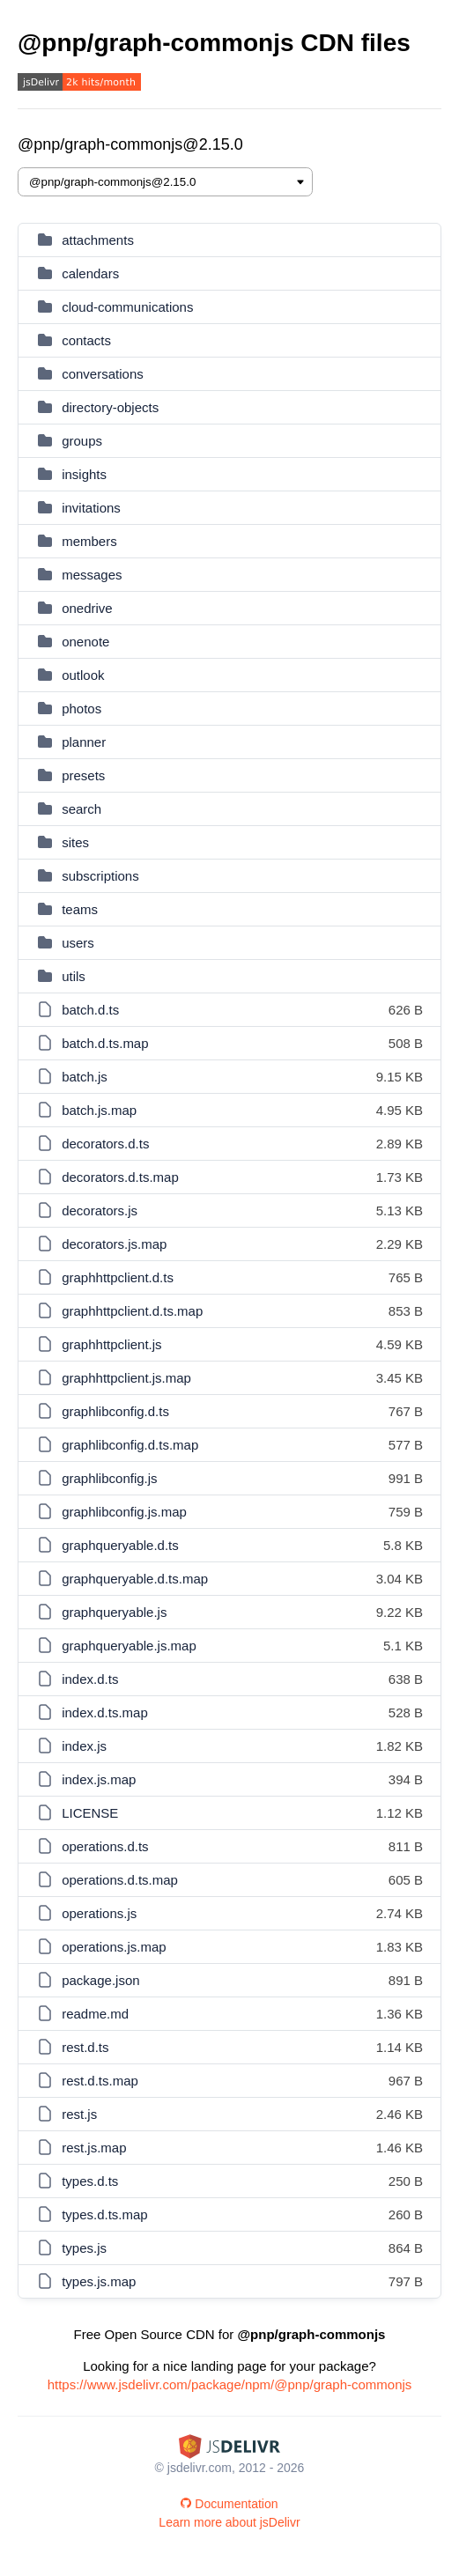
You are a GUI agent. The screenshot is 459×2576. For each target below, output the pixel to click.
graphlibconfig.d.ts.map (130, 1444)
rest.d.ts (85, 2047)
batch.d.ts (90, 1009)
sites (75, 842)
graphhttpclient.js (111, 1344)
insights (84, 474)
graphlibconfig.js (109, 1478)
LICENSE (90, 1812)
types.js (84, 2247)
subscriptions (100, 875)
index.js (84, 1745)
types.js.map (99, 2281)
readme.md (95, 2013)
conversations (103, 373)
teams (80, 909)
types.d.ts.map (105, 2214)
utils (73, 976)
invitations (91, 507)
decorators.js (99, 1210)
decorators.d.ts (105, 1143)
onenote (85, 641)
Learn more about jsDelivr (229, 2522)
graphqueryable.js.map (129, 1645)
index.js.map (99, 1779)
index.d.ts (90, 1679)
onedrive (87, 608)
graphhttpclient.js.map (126, 1377)
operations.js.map (114, 1946)
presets (83, 775)
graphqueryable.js (114, 1612)
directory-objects (110, 407)
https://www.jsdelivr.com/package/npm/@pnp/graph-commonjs (230, 2384)
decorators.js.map (114, 1243)
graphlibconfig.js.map (124, 1511)
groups (82, 440)
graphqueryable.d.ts (120, 1545)
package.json (100, 1980)
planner (84, 741)
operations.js (99, 1913)
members (89, 541)
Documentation (229, 2504)
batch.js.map (99, 1110)
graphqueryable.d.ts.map (135, 1578)
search (81, 808)
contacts (86, 340)
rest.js (79, 2114)
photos (81, 708)
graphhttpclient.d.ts (118, 1277)
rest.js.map (94, 2147)
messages (92, 574)
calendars (90, 273)
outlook (83, 675)
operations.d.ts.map (120, 1879)
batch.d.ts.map (105, 1043)
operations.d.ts (105, 1846)
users (78, 942)
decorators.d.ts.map (120, 1177)
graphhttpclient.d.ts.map (132, 1310)
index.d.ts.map (105, 1712)
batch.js (84, 1076)
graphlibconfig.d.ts (115, 1411)
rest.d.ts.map (100, 2080)
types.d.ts (90, 2181)
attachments (98, 240)
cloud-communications (127, 306)
